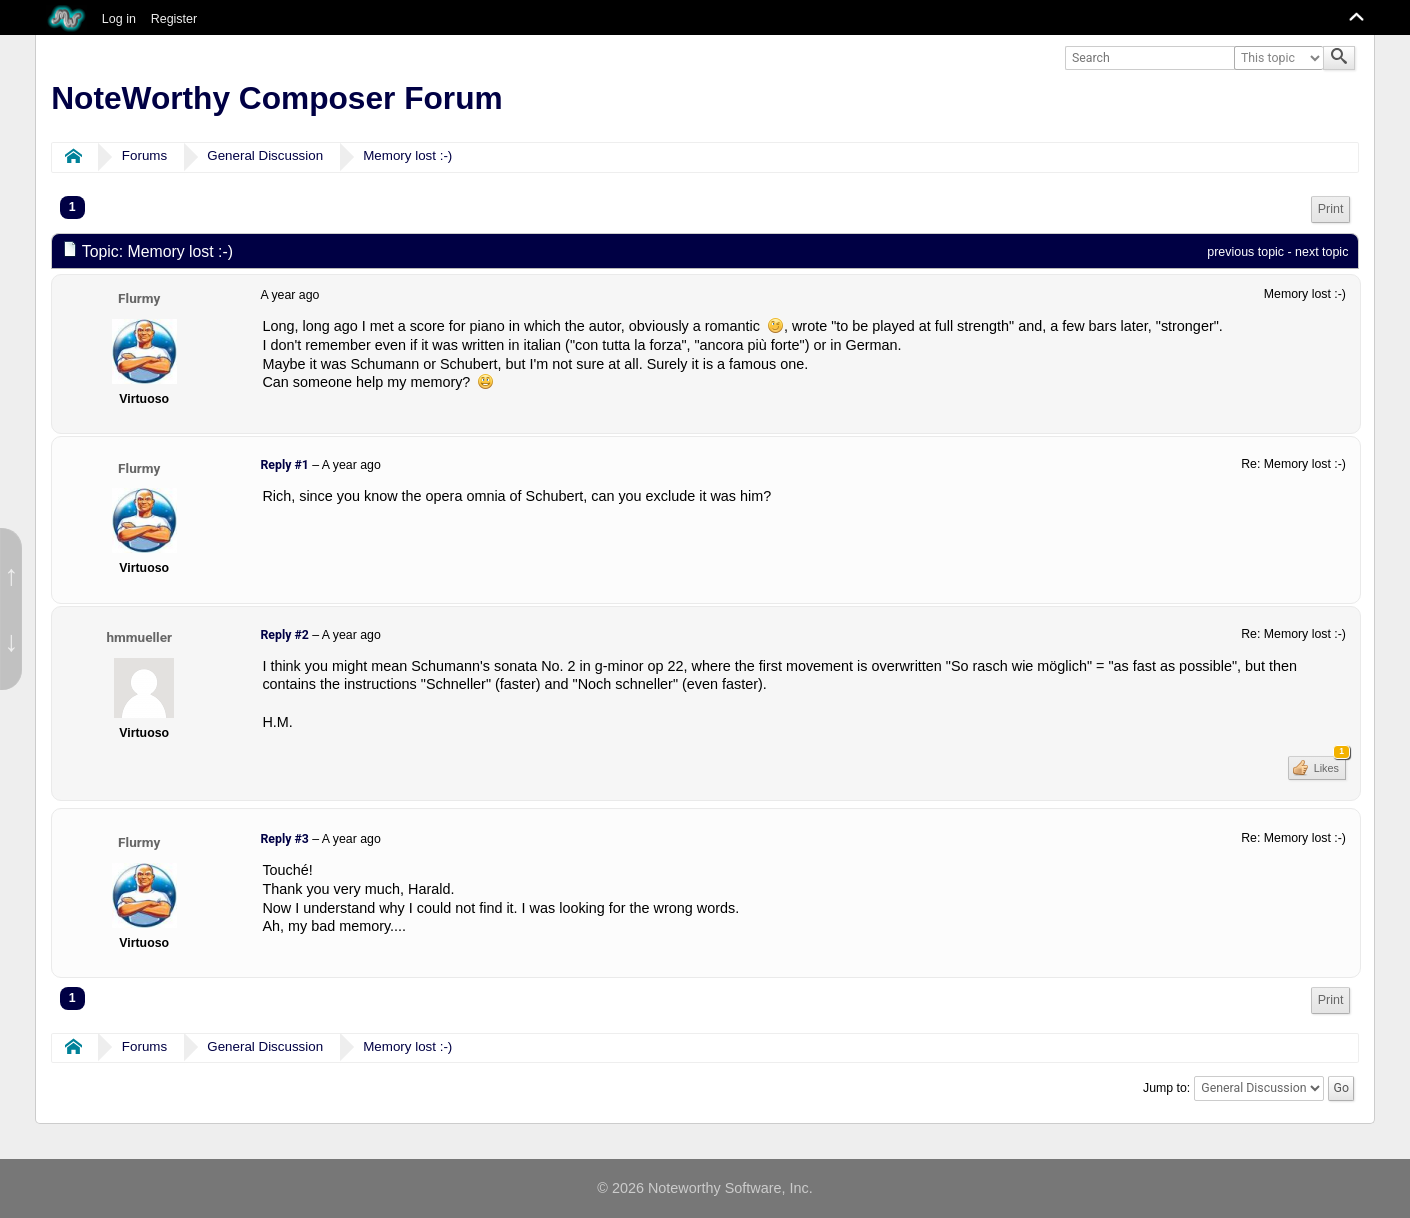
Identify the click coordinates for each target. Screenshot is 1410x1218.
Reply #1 (284, 465)
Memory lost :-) (407, 155)
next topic (1321, 252)
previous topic (1245, 252)
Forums (144, 155)
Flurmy (139, 298)
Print (1331, 209)
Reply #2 (284, 635)
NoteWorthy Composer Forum (276, 98)
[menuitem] (1331, 209)
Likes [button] (1328, 765)
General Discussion (265, 155)
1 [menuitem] (72, 207)
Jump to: (1166, 1088)
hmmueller (138, 637)
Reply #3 (284, 839)
